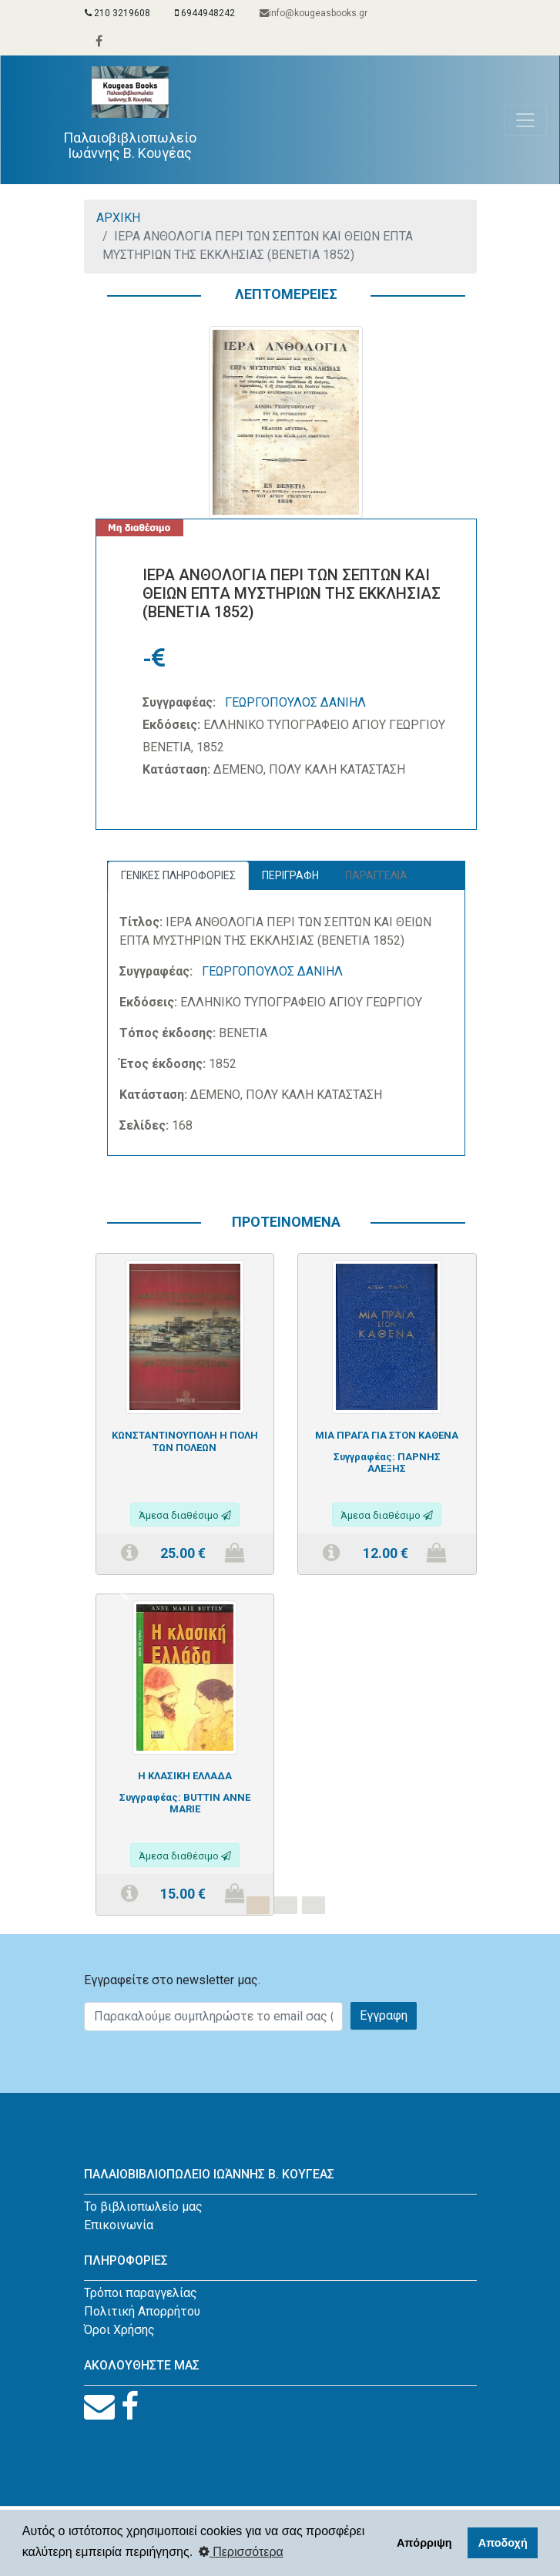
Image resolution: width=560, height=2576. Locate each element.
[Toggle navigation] (525, 120)
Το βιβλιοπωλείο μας (143, 2206)
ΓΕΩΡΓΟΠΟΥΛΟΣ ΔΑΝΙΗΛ (295, 702)
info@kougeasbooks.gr (313, 13)
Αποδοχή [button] (503, 2543)
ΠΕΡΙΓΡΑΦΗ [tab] (290, 875)
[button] (124, 1593)
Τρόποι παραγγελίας (140, 2292)
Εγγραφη (383, 2015)
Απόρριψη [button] (424, 2543)
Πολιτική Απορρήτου (142, 2311)
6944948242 (205, 13)
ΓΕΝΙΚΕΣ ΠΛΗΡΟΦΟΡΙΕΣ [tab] (178, 875)
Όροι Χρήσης (119, 2329)
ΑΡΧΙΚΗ (118, 217)
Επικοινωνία (118, 2225)
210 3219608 (117, 13)
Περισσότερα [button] (241, 2551)
